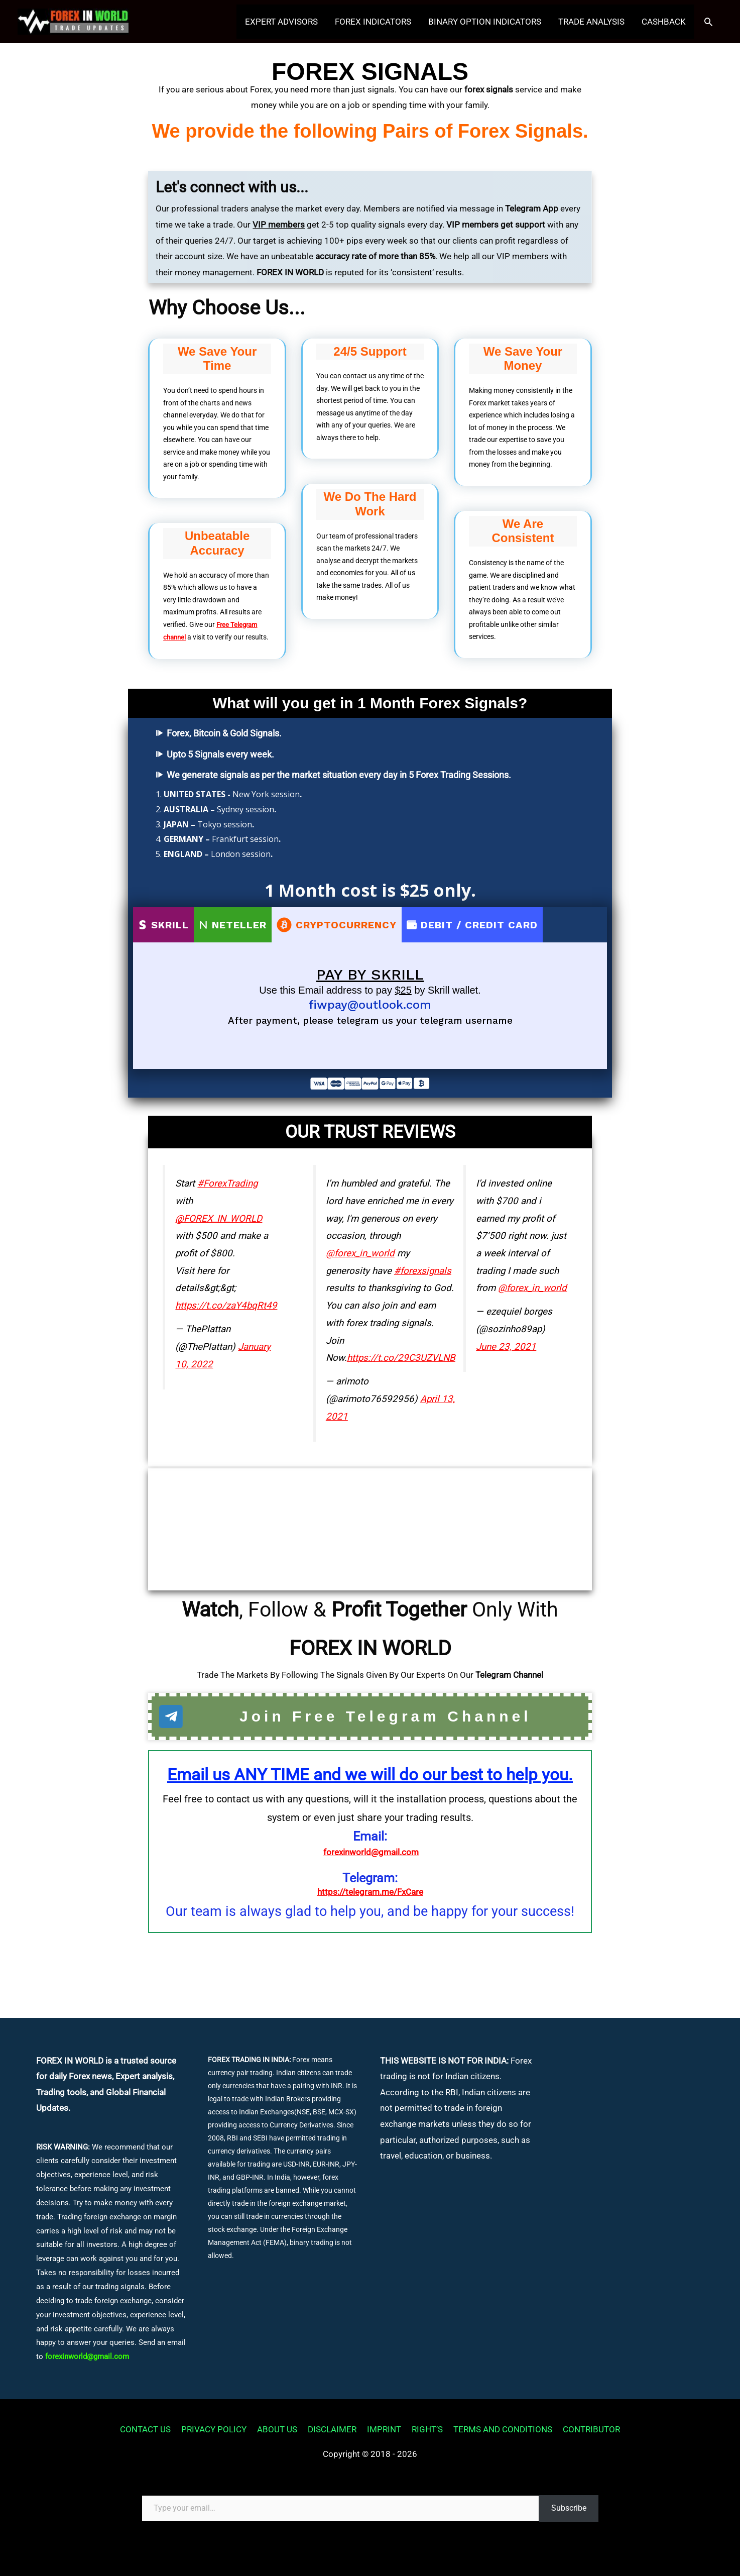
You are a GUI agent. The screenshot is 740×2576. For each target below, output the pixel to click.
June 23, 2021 (506, 1345)
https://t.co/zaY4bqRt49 (226, 1304)
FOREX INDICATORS (373, 23)
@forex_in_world (360, 1252)
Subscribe (568, 2508)
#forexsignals (422, 1269)
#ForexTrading (227, 1182)
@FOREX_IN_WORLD (218, 1217)
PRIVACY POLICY (213, 2429)
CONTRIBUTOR (591, 2429)
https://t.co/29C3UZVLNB (401, 1356)
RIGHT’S (427, 2429)
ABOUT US (277, 2429)
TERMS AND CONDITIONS (502, 2429)
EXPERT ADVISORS (281, 23)
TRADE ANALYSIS (591, 23)
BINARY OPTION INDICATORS (484, 23)
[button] (708, 23)
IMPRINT (384, 2429)
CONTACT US (145, 2429)
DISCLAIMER (332, 2429)
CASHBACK (664, 23)
